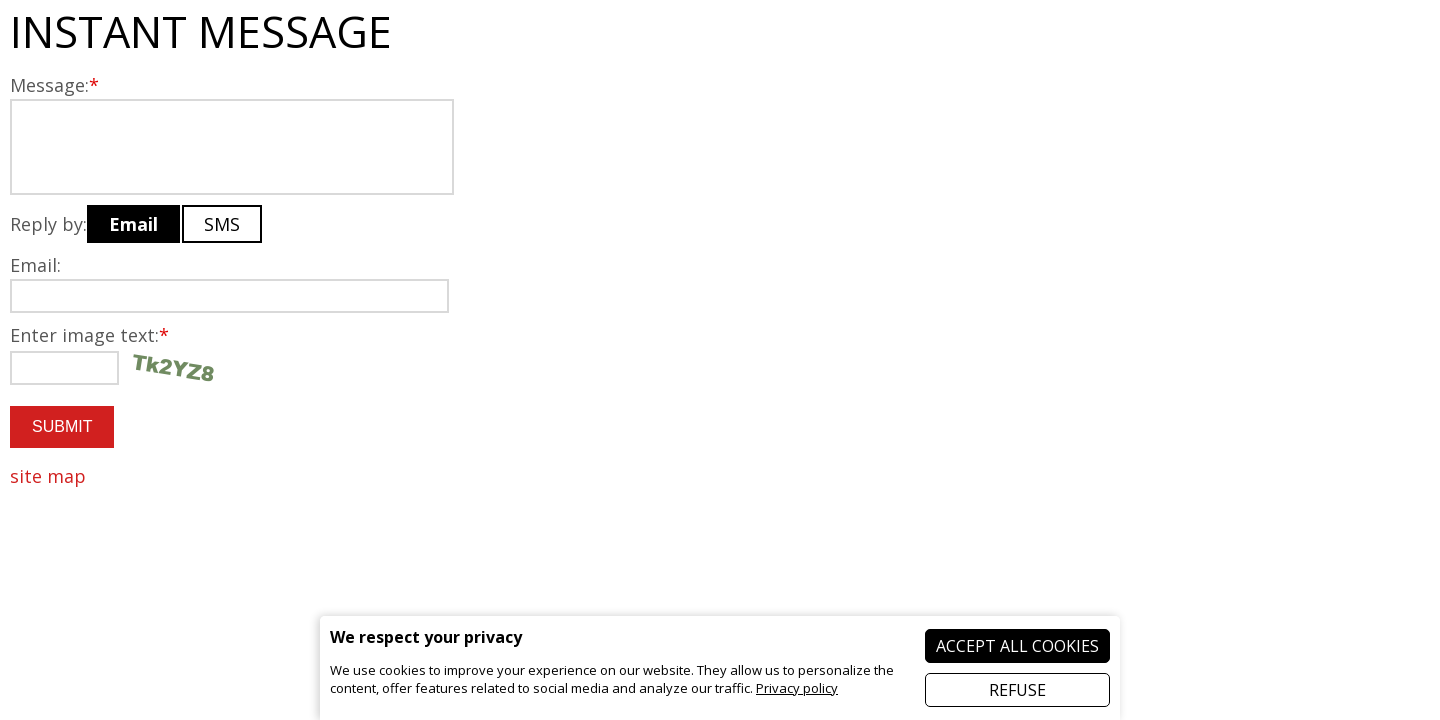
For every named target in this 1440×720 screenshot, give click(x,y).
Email (133, 224)
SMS (222, 224)
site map (48, 476)
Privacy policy (797, 688)
